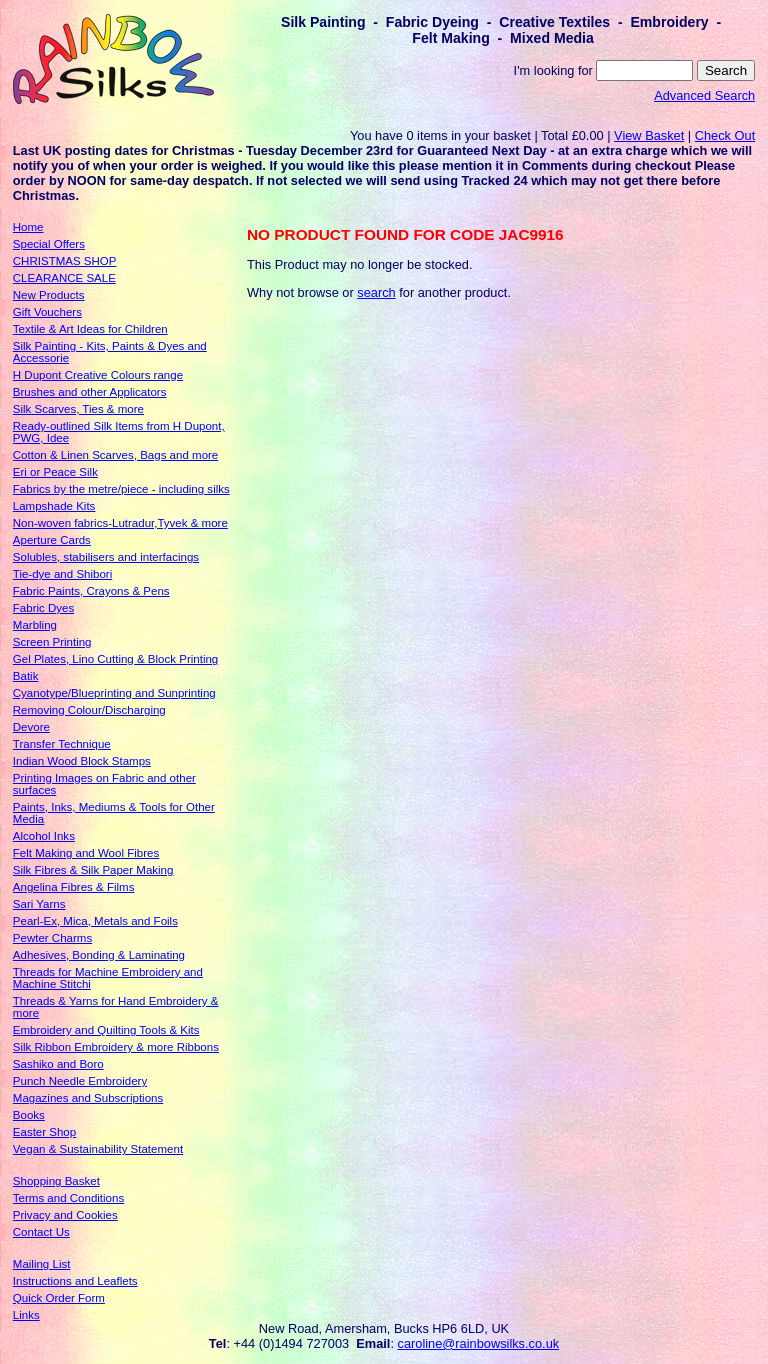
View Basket (649, 135)
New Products (49, 295)
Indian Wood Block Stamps (82, 761)
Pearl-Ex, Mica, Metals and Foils (95, 921)
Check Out (725, 135)
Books (29, 1115)
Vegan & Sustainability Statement (98, 1149)
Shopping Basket (56, 1181)
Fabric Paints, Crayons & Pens (91, 591)
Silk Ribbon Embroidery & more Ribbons (116, 1047)
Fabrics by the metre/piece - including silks (121, 489)
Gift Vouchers (47, 312)
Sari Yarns (39, 904)
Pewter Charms (52, 938)
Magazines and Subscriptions (88, 1098)
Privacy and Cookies (65, 1215)
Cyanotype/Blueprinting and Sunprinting (114, 693)
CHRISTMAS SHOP (65, 261)
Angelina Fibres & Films (74, 887)
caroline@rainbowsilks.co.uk (479, 1343)
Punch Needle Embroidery (80, 1081)
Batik (26, 676)
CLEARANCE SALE (64, 278)
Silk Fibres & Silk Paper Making (93, 870)
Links (26, 1315)
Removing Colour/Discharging (89, 710)
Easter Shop (44, 1132)
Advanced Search (704, 95)
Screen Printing (52, 642)
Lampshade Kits (54, 506)
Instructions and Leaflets (75, 1281)
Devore (31, 727)
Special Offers (49, 244)
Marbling (35, 625)
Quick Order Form (59, 1298)
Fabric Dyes (43, 608)
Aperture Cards (52, 540)
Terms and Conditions (68, 1198)
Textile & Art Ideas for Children (90, 329)
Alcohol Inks (44, 836)
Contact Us (41, 1232)
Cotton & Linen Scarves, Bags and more (115, 455)
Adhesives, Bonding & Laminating (99, 955)
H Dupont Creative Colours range (98, 375)
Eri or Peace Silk (55, 472)
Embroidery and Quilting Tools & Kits (106, 1030)
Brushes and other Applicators (90, 392)
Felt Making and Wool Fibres (86, 853)
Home (28, 227)
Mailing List (42, 1264)
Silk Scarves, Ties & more (78, 409)
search (376, 292)
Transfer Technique (62, 744)
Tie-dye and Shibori (62, 574)
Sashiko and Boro (58, 1064)
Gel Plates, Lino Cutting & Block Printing (115, 659)
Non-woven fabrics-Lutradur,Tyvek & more (120, 523)
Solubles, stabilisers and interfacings (106, 557)
